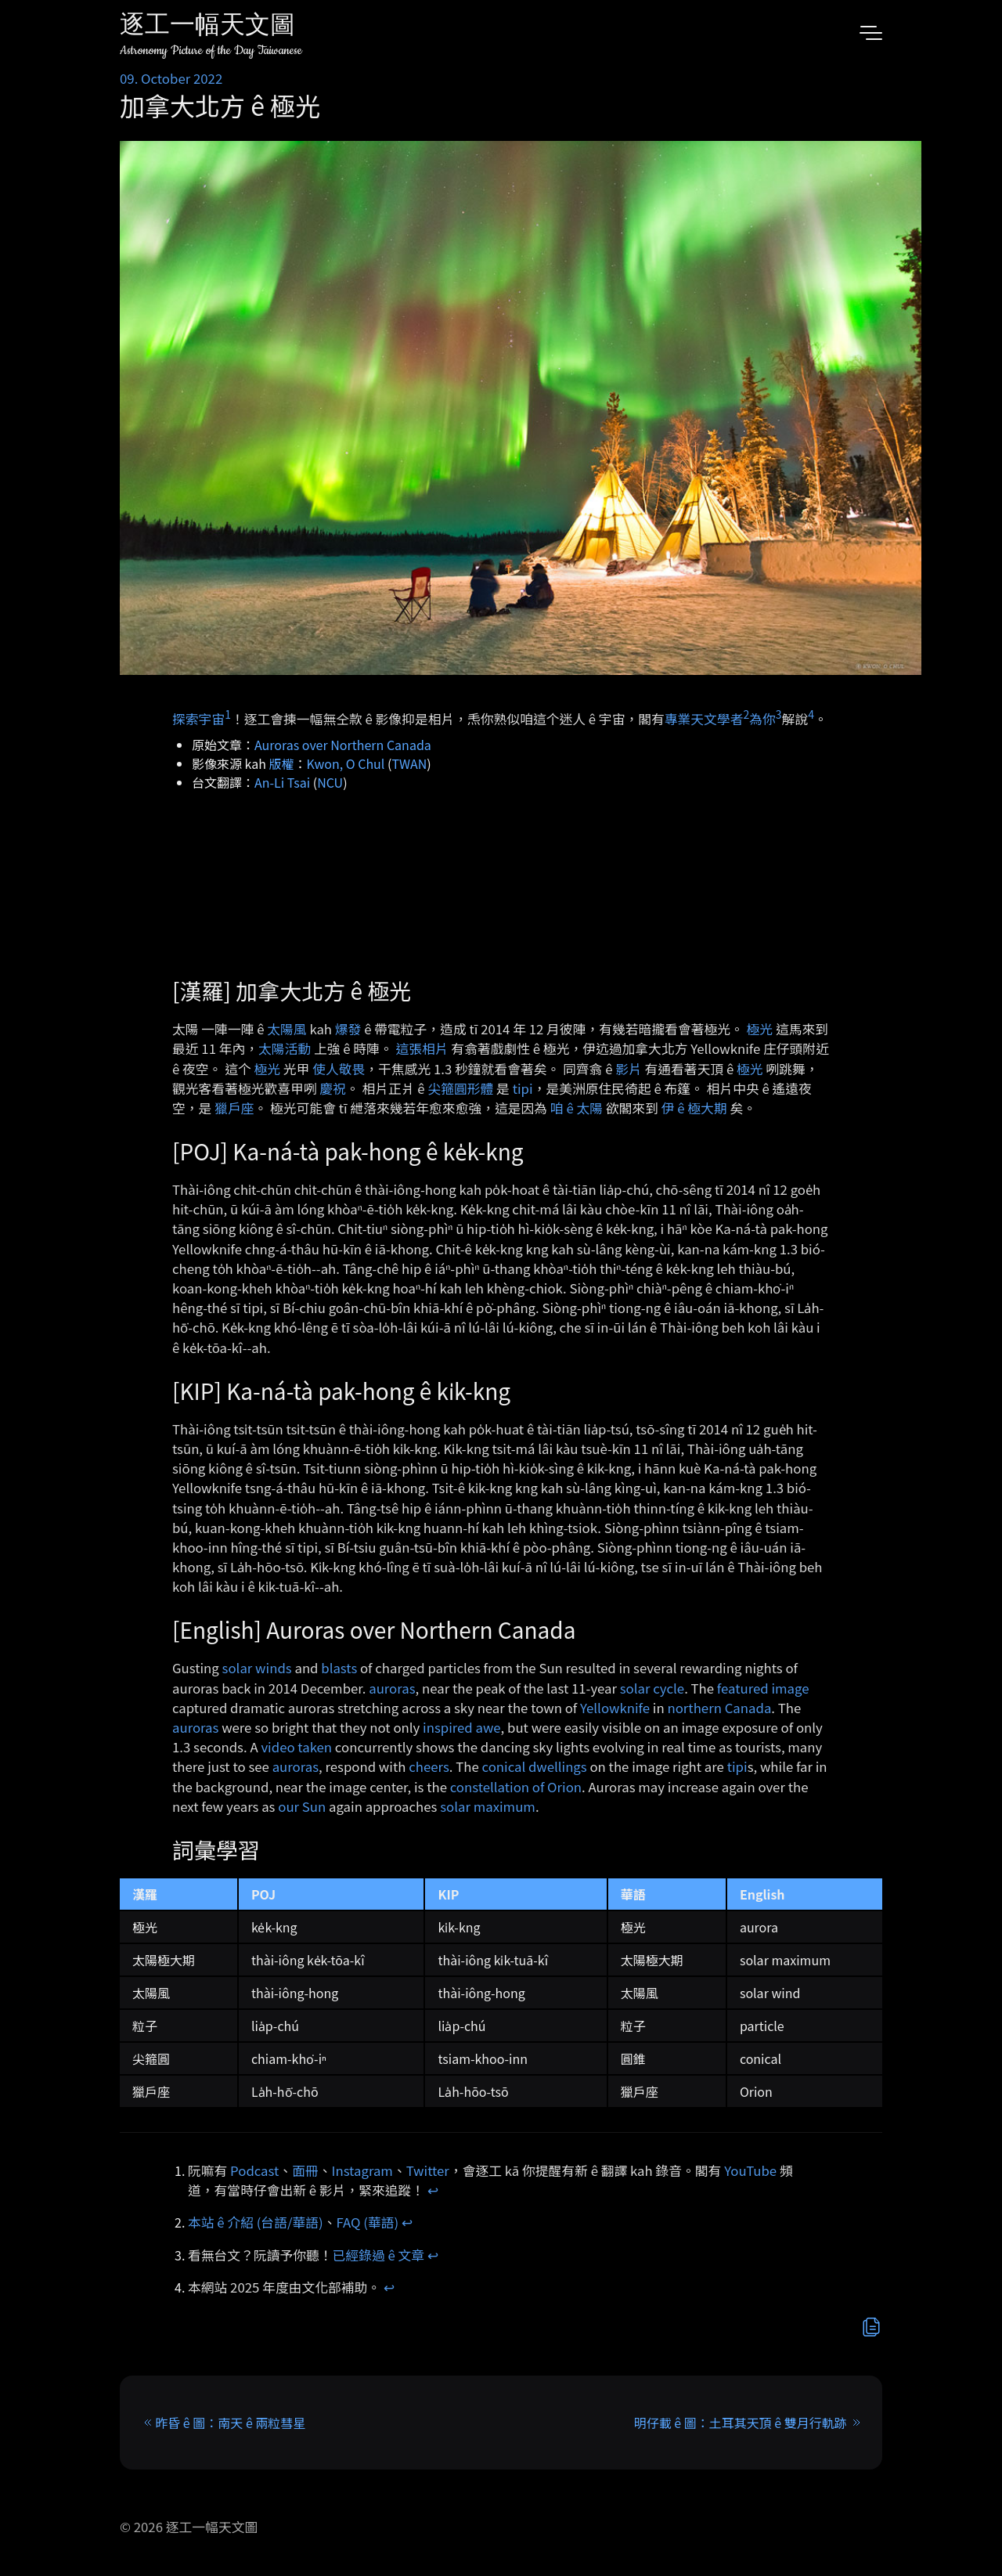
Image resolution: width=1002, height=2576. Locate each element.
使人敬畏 (338, 1068)
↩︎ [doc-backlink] (432, 2190)
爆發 (348, 1028)
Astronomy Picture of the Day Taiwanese (211, 50)
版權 (281, 763)
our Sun (302, 1806)
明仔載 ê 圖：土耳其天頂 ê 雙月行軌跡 (740, 2422)
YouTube (750, 2170)
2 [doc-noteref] (746, 714)
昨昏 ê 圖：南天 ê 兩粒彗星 (230, 2422)
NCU (330, 782)
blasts (339, 1667)
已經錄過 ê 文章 (379, 2255)
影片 (628, 1068)
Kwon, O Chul (346, 763)
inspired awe (462, 1727)
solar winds (257, 1667)
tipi (523, 1088)
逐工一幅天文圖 (207, 27)
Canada (748, 1707)
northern (694, 1707)
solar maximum (487, 1806)
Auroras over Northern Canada (342, 744)
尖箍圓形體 (460, 1088)
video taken (296, 1746)
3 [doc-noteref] (779, 714)
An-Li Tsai (282, 782)
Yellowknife (615, 1707)
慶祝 (332, 1088)
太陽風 (286, 1028)
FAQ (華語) (368, 2222)
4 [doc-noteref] (811, 714)
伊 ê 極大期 (694, 1108)
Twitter (427, 2170)
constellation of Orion (516, 1786)
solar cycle (652, 1688)
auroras (392, 1688)
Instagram (362, 2170)
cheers (429, 1766)
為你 (762, 718)
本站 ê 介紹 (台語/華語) (255, 2222)
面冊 (305, 2170)
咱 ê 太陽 (576, 1108)
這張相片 (421, 1048)
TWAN (409, 763)
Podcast (254, 2170)
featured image (763, 1688)
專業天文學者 (704, 718)
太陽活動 (284, 1048)
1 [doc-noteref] (228, 714)
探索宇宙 (198, 718)
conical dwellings (534, 1766)
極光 (760, 1028)
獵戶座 (234, 1108)
